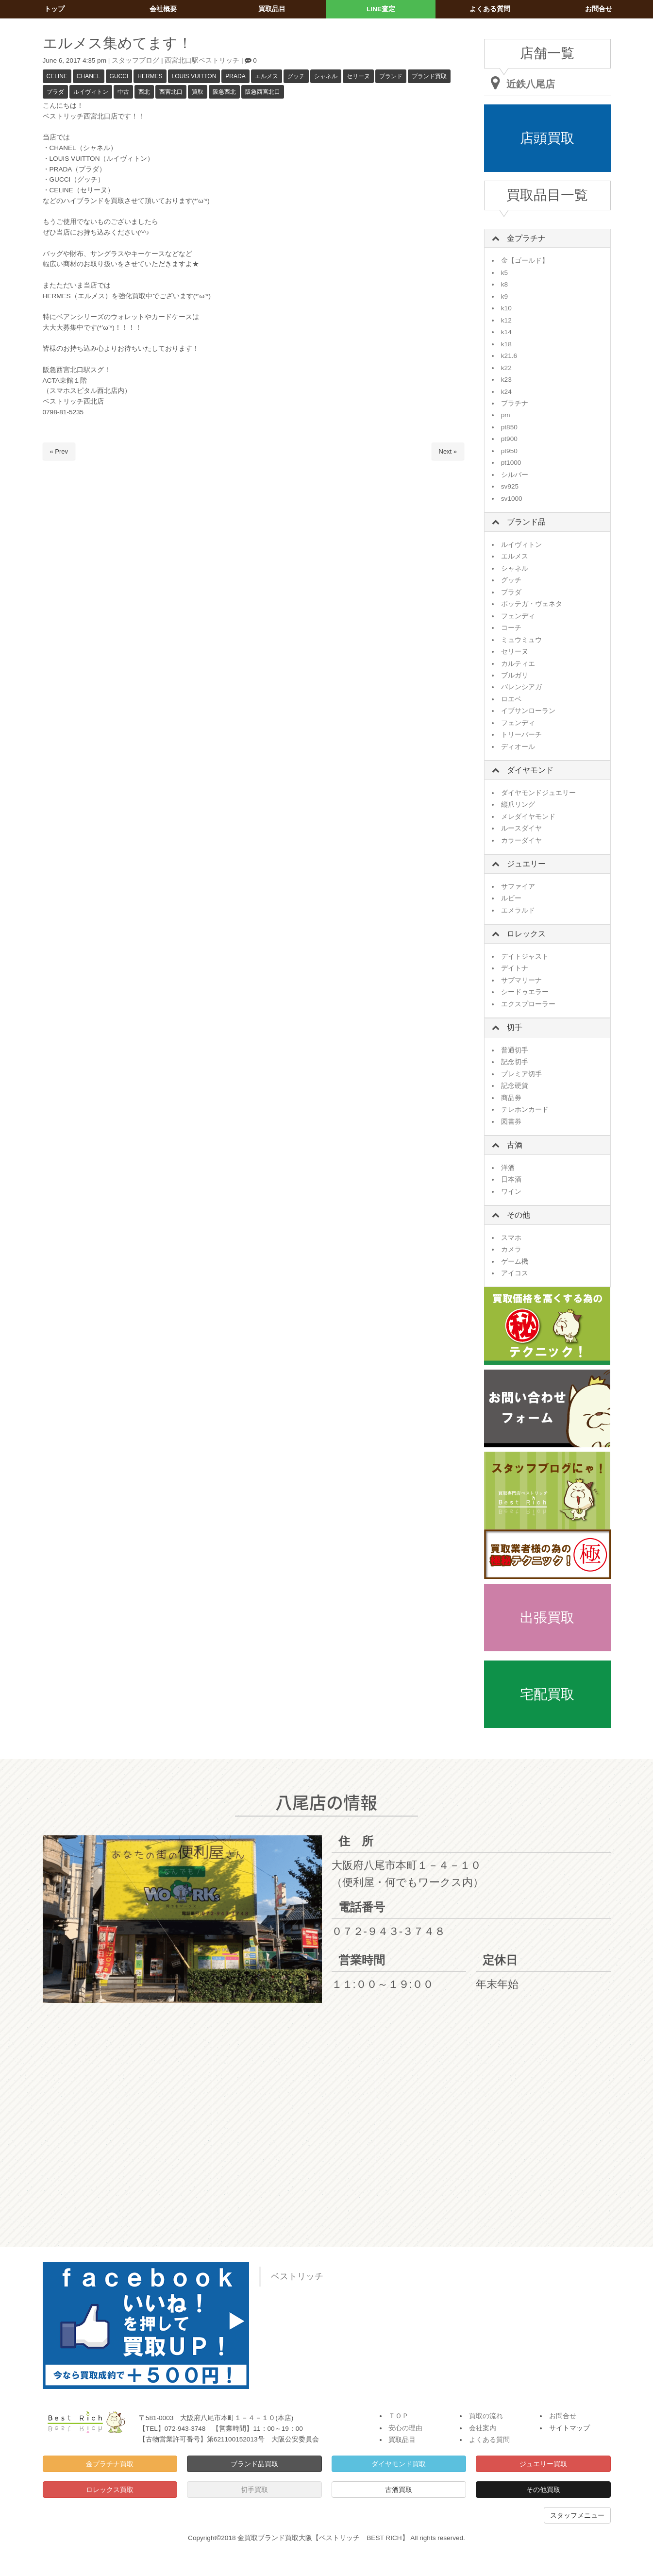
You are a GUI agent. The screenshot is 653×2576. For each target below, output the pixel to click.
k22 (506, 368)
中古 (123, 91)
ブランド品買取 (254, 2464)
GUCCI (119, 76)
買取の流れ (486, 2416)
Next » (447, 451)
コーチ (511, 627)
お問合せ (562, 2416)
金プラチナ (526, 238)
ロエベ (511, 699)
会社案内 (482, 2428)
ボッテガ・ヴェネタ (531, 604)
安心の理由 (405, 2428)
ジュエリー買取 (543, 2464)
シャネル (325, 76)
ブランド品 (526, 522)
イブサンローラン (528, 710)
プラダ (55, 91)
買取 (197, 91)
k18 (506, 344)
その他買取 (543, 2489)
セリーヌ (358, 76)
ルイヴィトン (90, 91)
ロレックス (526, 934)
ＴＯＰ (398, 2416)
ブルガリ (514, 675)
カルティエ (518, 663)
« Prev (59, 451)
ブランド (390, 76)
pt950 (509, 451)
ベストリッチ (297, 2276)
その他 (518, 1215)
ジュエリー (526, 864)
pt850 (509, 427)
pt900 (509, 438)
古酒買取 (398, 2489)
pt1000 (511, 462)
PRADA (235, 76)
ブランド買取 (429, 76)
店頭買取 (547, 138)
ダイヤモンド (530, 770)
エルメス (266, 76)
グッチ (296, 76)
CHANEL (88, 76)
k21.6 (509, 355)
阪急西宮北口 (262, 91)
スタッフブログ (135, 60)
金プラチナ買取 (110, 2464)
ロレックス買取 (110, 2489)
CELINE (57, 76)
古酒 (514, 1145)
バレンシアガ (521, 687)
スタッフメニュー (577, 2515)
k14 (506, 332)
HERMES (149, 76)
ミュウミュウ (521, 640)
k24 (506, 391)
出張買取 (547, 1617)
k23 (506, 379)
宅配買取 (547, 1694)
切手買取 (254, 2489)
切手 (514, 1027)
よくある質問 (489, 2439)
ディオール (518, 746)
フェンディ (518, 616)
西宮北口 (171, 91)
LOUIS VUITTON (194, 76)
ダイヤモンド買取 (398, 2464)
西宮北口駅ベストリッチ (202, 60)
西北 (144, 91)
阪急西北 (224, 91)
